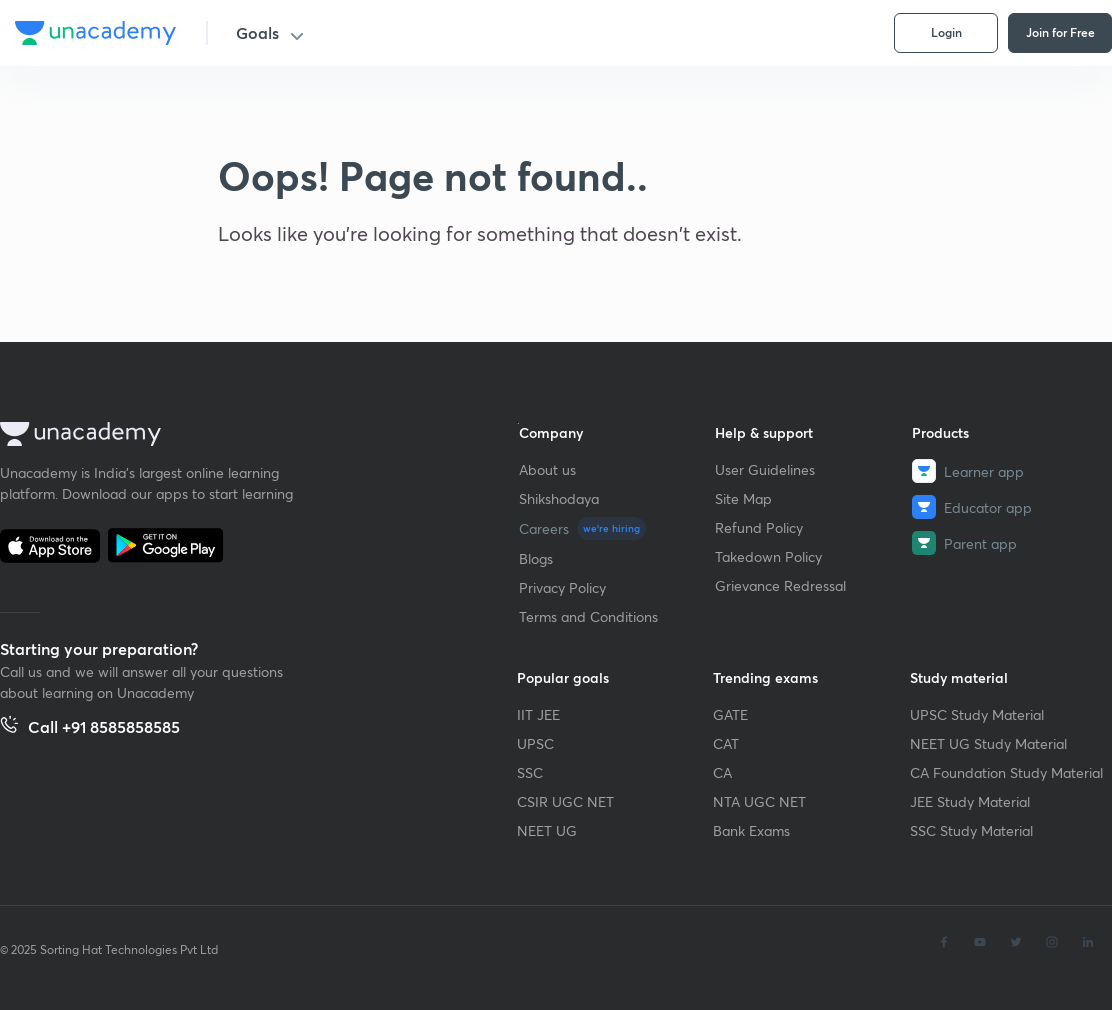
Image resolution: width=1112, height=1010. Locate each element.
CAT (726, 743)
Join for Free (1060, 32)
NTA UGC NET (759, 801)
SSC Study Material (971, 830)
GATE (730, 714)
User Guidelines (765, 469)
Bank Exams (751, 830)
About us (547, 469)
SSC (530, 772)
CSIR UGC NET (565, 801)
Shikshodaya (559, 498)
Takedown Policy (768, 556)
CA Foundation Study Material (1006, 772)
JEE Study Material (970, 801)
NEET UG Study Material (988, 743)
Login (946, 32)
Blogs (536, 558)
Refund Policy (759, 527)
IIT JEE (538, 714)
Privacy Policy (562, 587)
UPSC (535, 743)
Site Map (743, 498)
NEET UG (547, 830)
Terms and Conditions (588, 616)
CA (722, 772)
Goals (257, 32)
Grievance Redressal (780, 585)
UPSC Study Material (977, 714)
